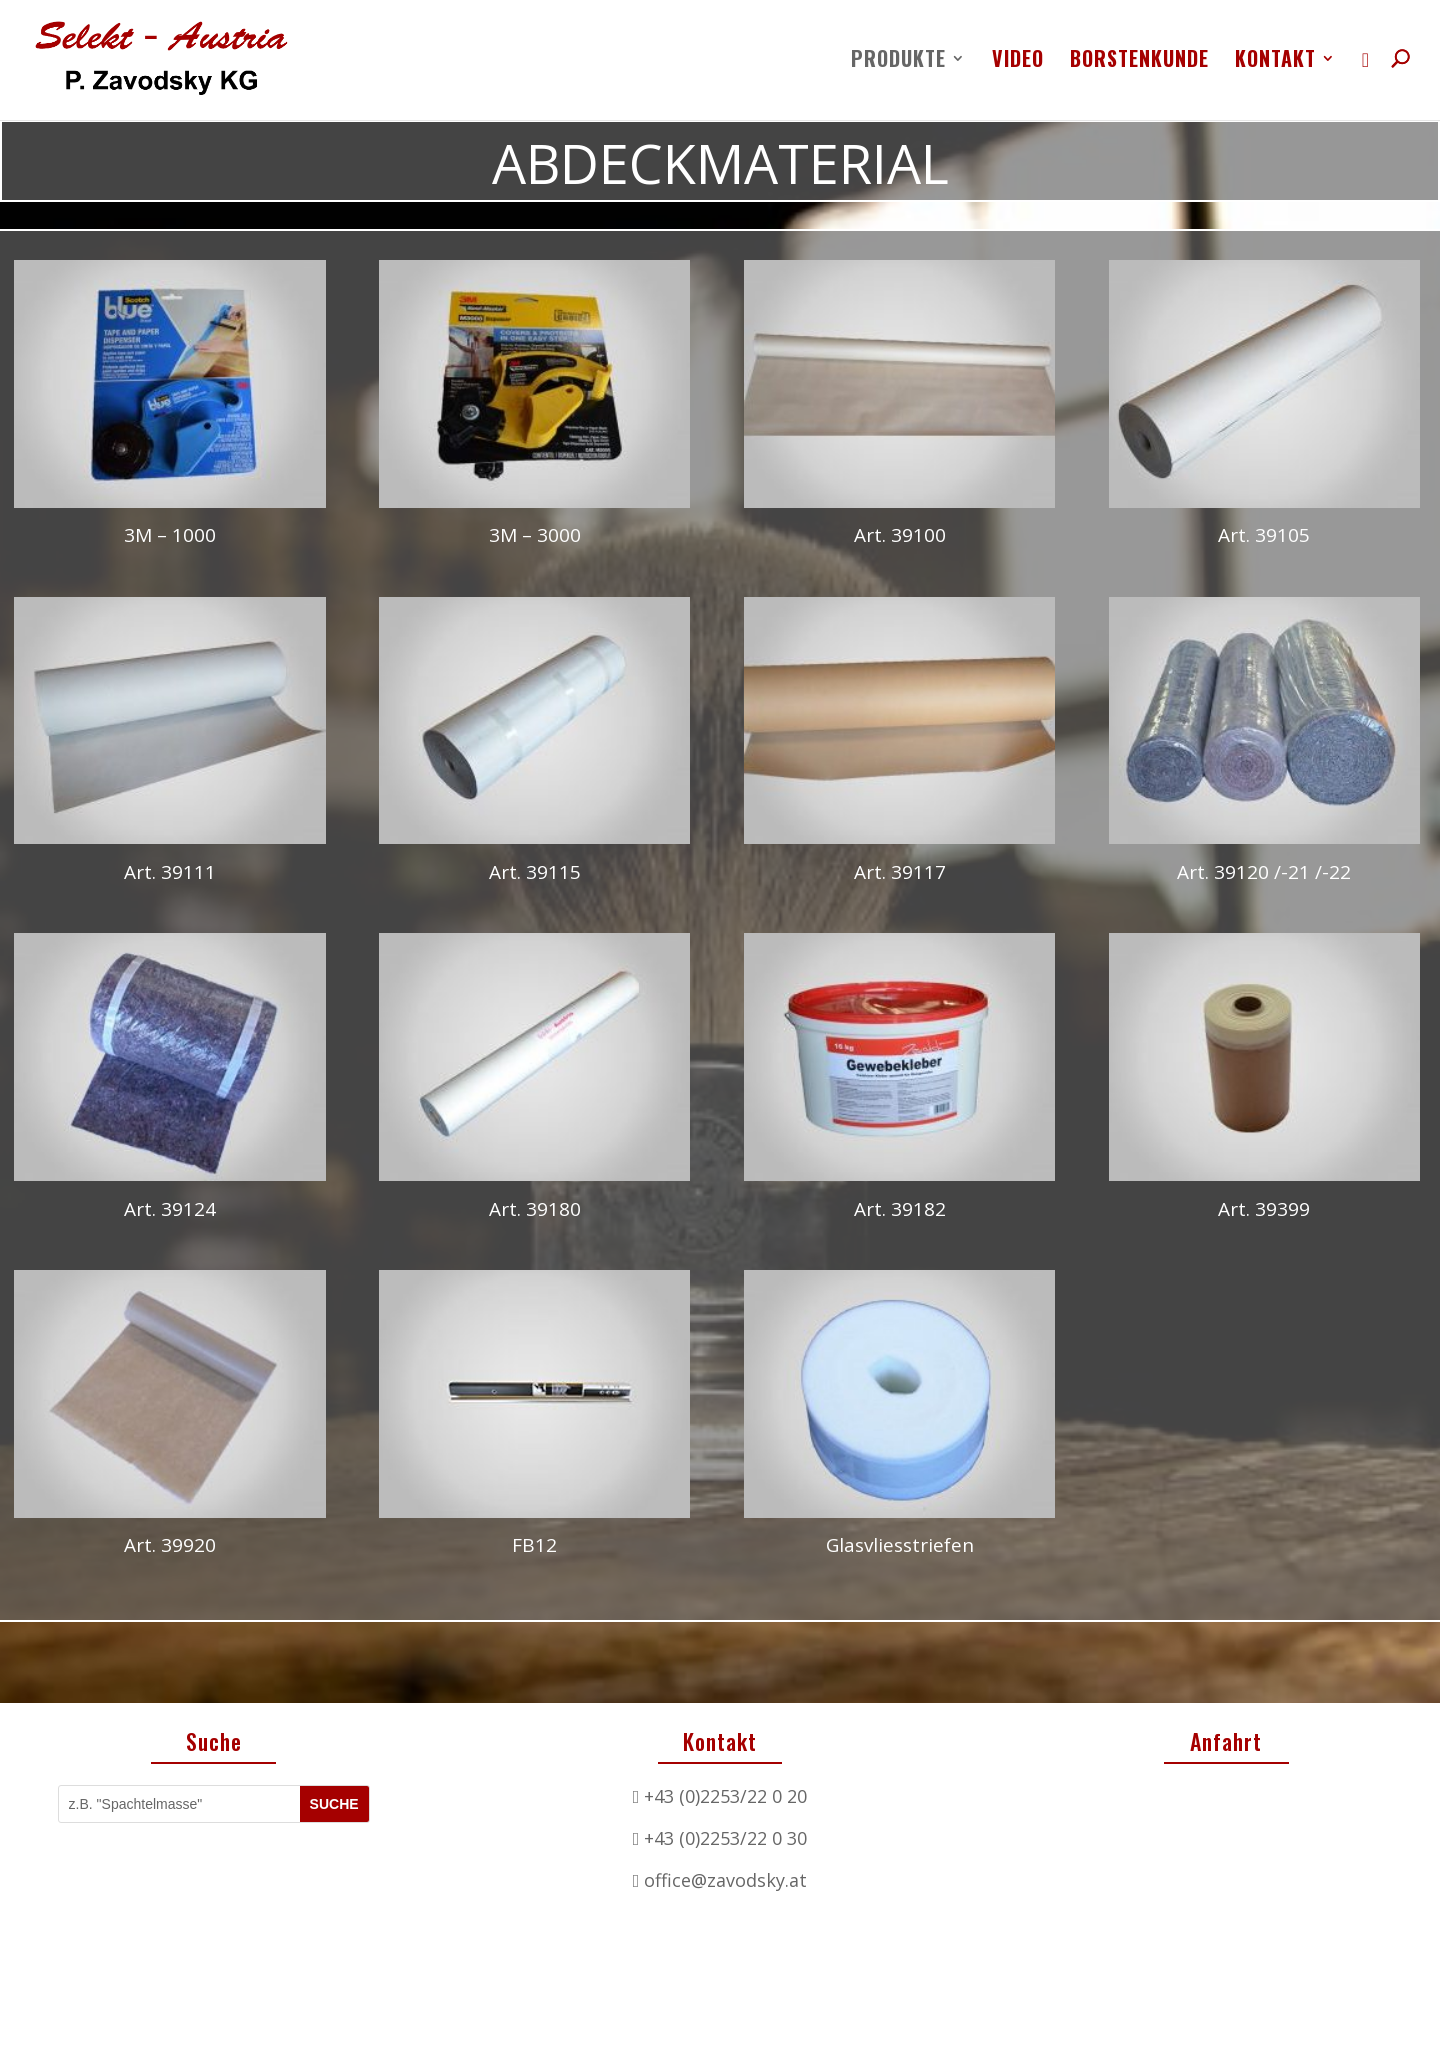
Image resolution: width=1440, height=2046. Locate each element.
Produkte (898, 62)
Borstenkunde (1139, 62)
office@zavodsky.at (725, 1840)
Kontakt (1275, 62)
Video (1018, 62)
